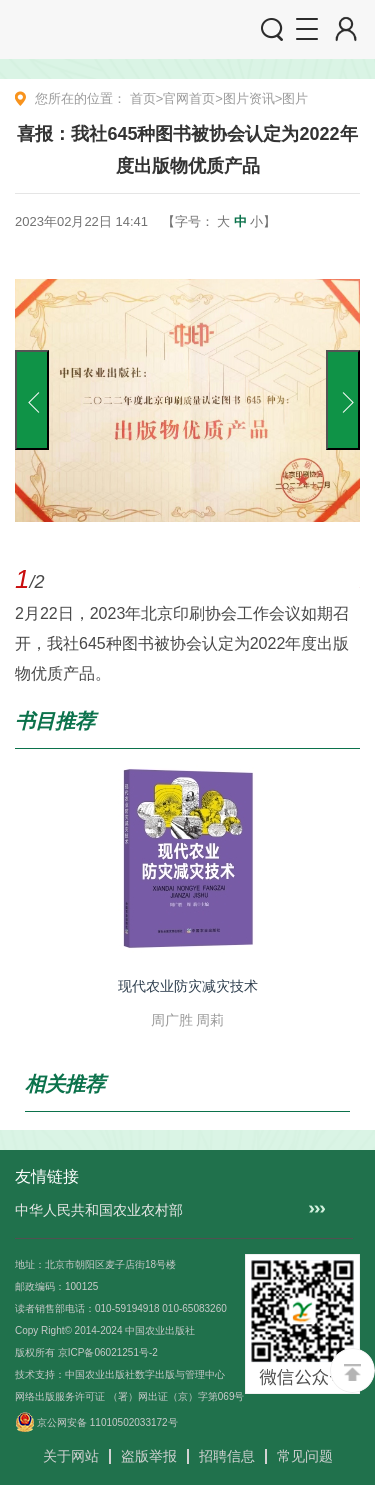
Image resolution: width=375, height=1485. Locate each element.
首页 (143, 98)
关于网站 (71, 1456)
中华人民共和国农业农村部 (99, 1210)
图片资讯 (249, 98)
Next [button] (343, 400)
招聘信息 (227, 1456)
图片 (295, 98)
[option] (187, 479)
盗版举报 (149, 1456)
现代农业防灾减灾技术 (188, 986)
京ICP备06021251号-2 (108, 1352)
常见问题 (305, 1456)
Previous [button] (32, 400)
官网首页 (189, 98)
